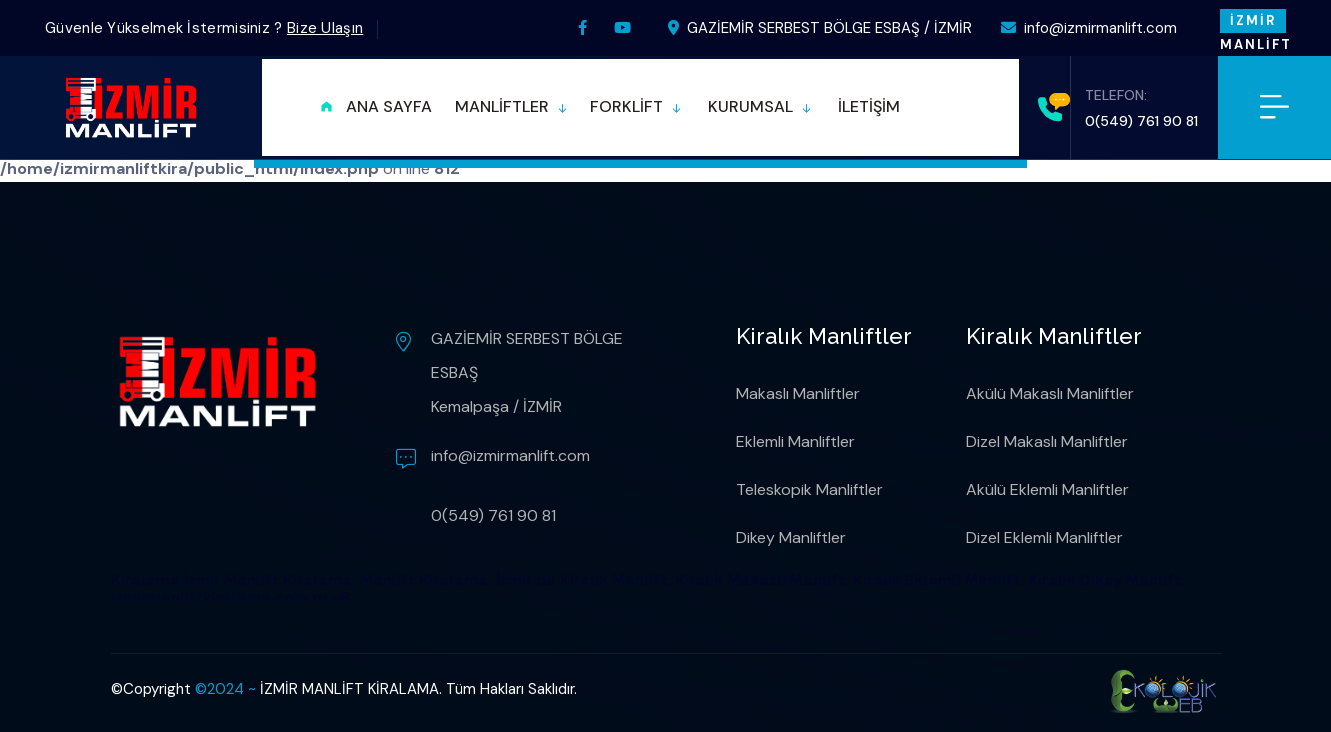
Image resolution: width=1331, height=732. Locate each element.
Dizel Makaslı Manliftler (1047, 441)
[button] (511, 107)
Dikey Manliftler (791, 537)
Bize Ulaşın (325, 28)
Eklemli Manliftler (795, 441)
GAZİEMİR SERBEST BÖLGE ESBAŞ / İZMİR (820, 28)
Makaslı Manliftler (798, 393)
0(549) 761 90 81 (1141, 121)
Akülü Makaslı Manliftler (1050, 393)
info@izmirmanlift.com (1089, 28)
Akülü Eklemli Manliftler (1047, 489)
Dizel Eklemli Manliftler (1044, 537)
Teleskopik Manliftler (809, 489)
